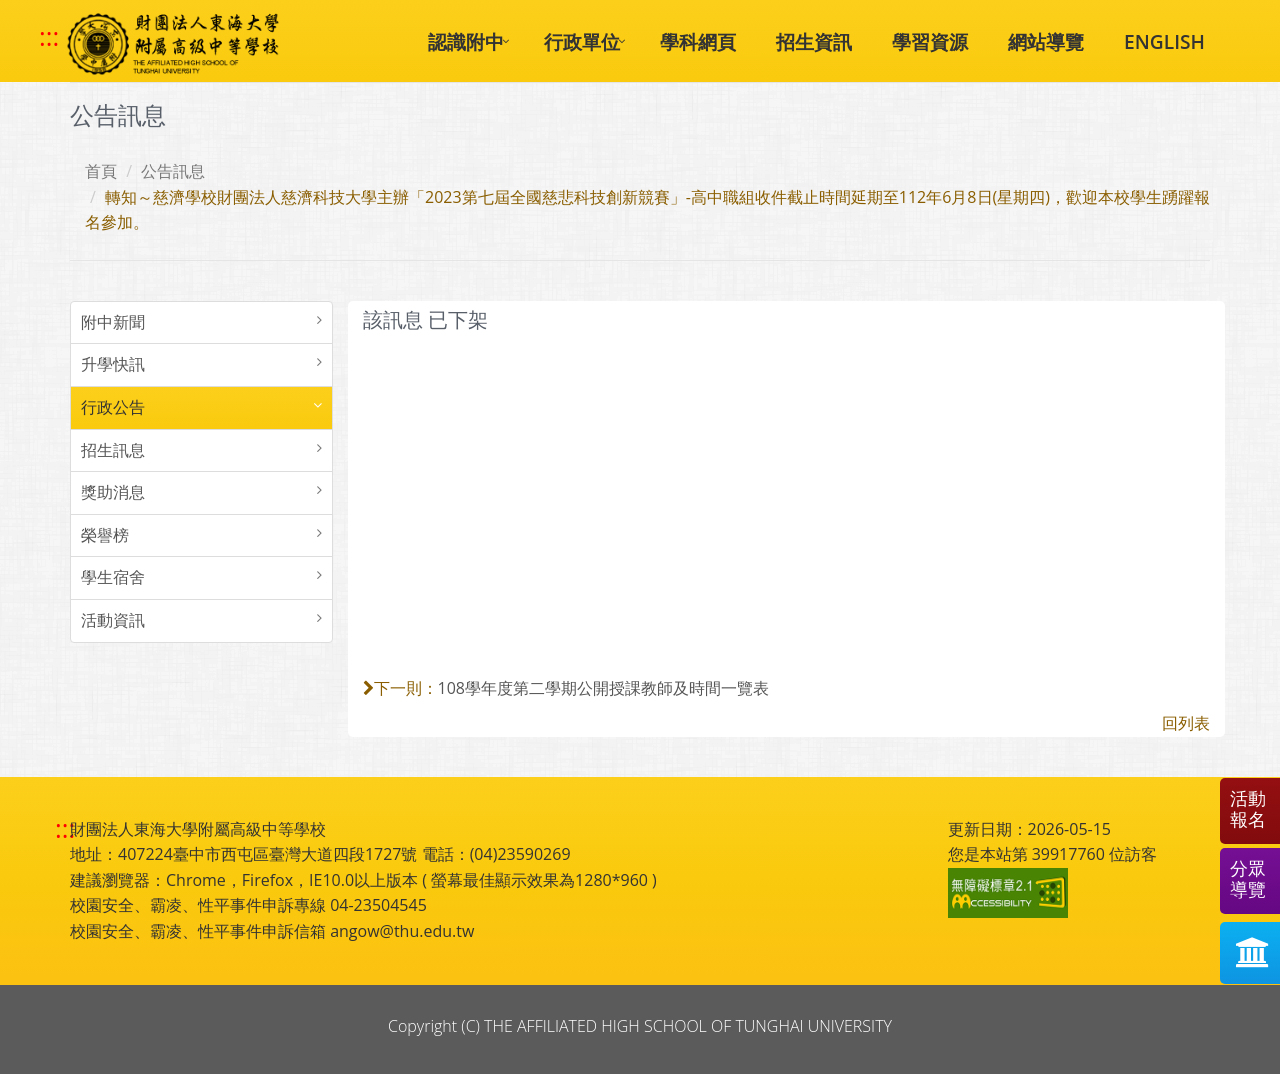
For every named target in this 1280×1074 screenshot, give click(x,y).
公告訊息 (173, 171)
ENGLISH (1164, 41)
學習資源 (930, 41)
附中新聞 (113, 322)
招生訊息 (113, 450)
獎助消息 (113, 492)
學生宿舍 (113, 577)
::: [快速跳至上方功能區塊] (49, 37)
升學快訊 (113, 364)
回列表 (1186, 723)
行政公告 (113, 407)
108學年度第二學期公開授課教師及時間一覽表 (603, 688)
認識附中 (466, 41)
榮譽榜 (105, 535)
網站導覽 (1046, 41)
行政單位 (582, 41)
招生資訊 (814, 41)
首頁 (101, 171)
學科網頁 (698, 41)
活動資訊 (113, 620)
